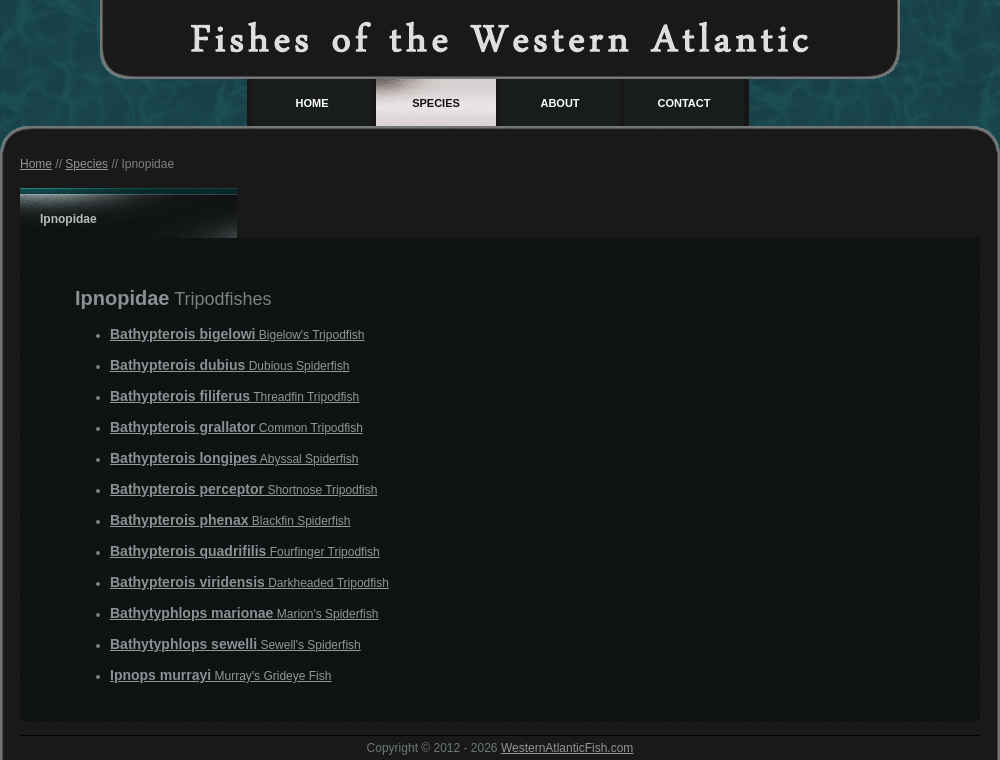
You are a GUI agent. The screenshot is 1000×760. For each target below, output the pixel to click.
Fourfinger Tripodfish (245, 552)
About (559, 103)
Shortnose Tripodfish (243, 490)
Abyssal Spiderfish (234, 459)
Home (312, 103)
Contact (684, 103)
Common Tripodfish (236, 428)
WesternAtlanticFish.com (567, 748)
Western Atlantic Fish (500, 37)
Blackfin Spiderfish (230, 521)
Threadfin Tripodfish (234, 397)
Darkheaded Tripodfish (249, 583)
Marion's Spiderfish (244, 614)
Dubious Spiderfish (229, 366)
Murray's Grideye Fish (220, 676)
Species (436, 103)
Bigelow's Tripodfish (237, 335)
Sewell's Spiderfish (235, 645)
